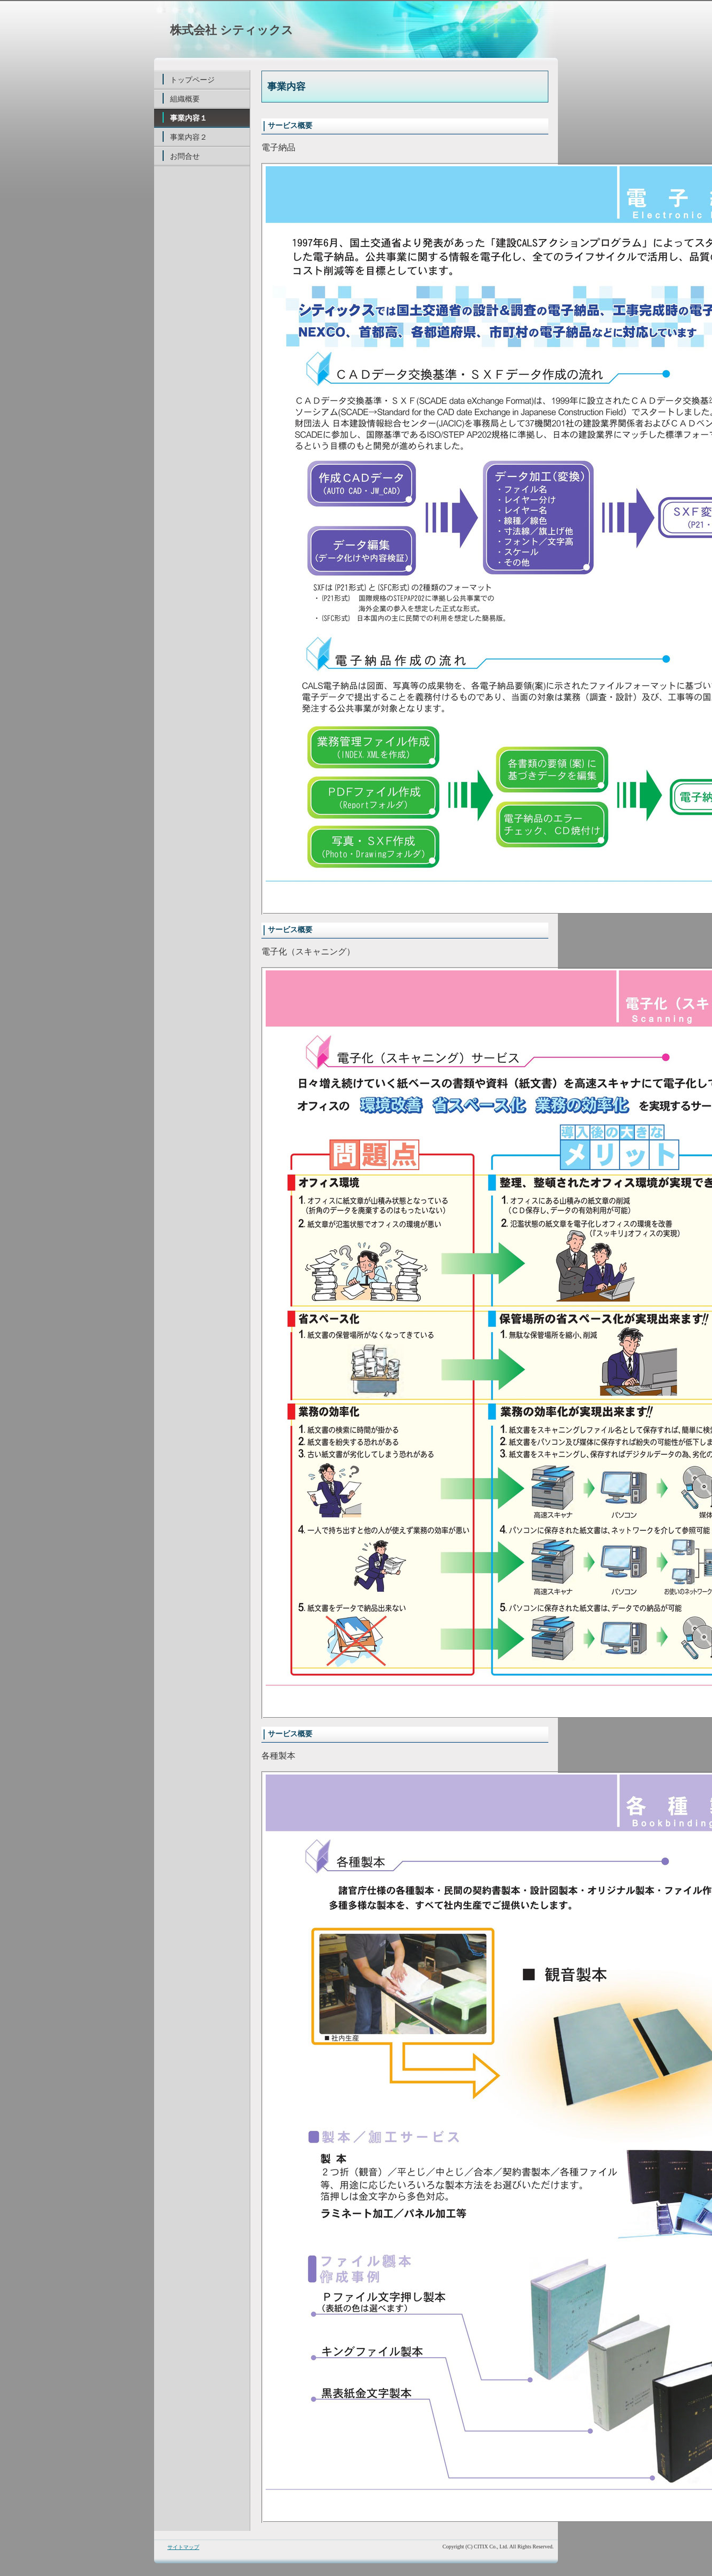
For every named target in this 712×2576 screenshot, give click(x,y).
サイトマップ (183, 2547)
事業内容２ (188, 137)
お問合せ (185, 156)
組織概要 (185, 99)
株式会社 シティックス (231, 30)
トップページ (192, 80)
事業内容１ (188, 118)
